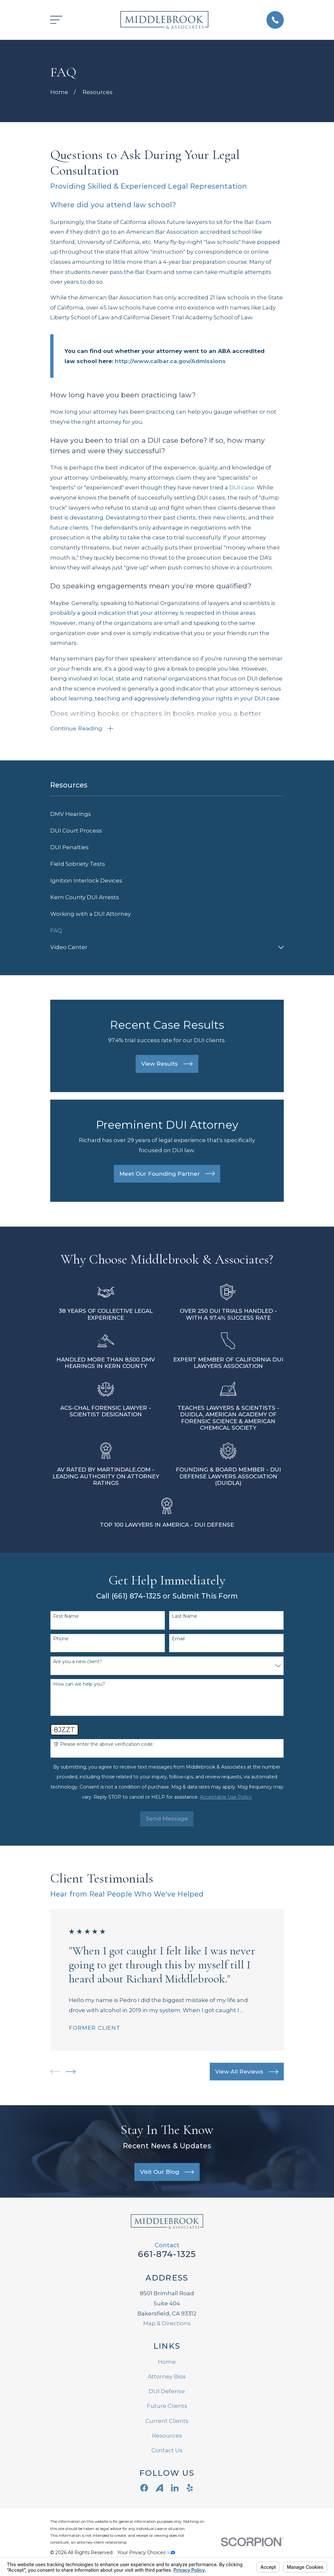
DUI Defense (167, 2392)
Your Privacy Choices (146, 2553)
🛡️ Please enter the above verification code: (103, 1745)
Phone (60, 1640)
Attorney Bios (167, 2377)
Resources (167, 2436)
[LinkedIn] (175, 2489)
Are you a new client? (77, 1662)
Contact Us (167, 2451)
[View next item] (71, 2073)
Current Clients (167, 2422)
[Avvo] (159, 2489)
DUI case (241, 487)
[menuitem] (167, 815)
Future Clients (167, 2407)
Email (178, 1640)
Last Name (184, 1617)
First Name (66, 1617)
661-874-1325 (167, 2255)
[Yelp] (190, 2489)
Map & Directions (167, 2324)
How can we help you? (79, 1685)
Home (167, 2363)
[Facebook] (144, 2489)
